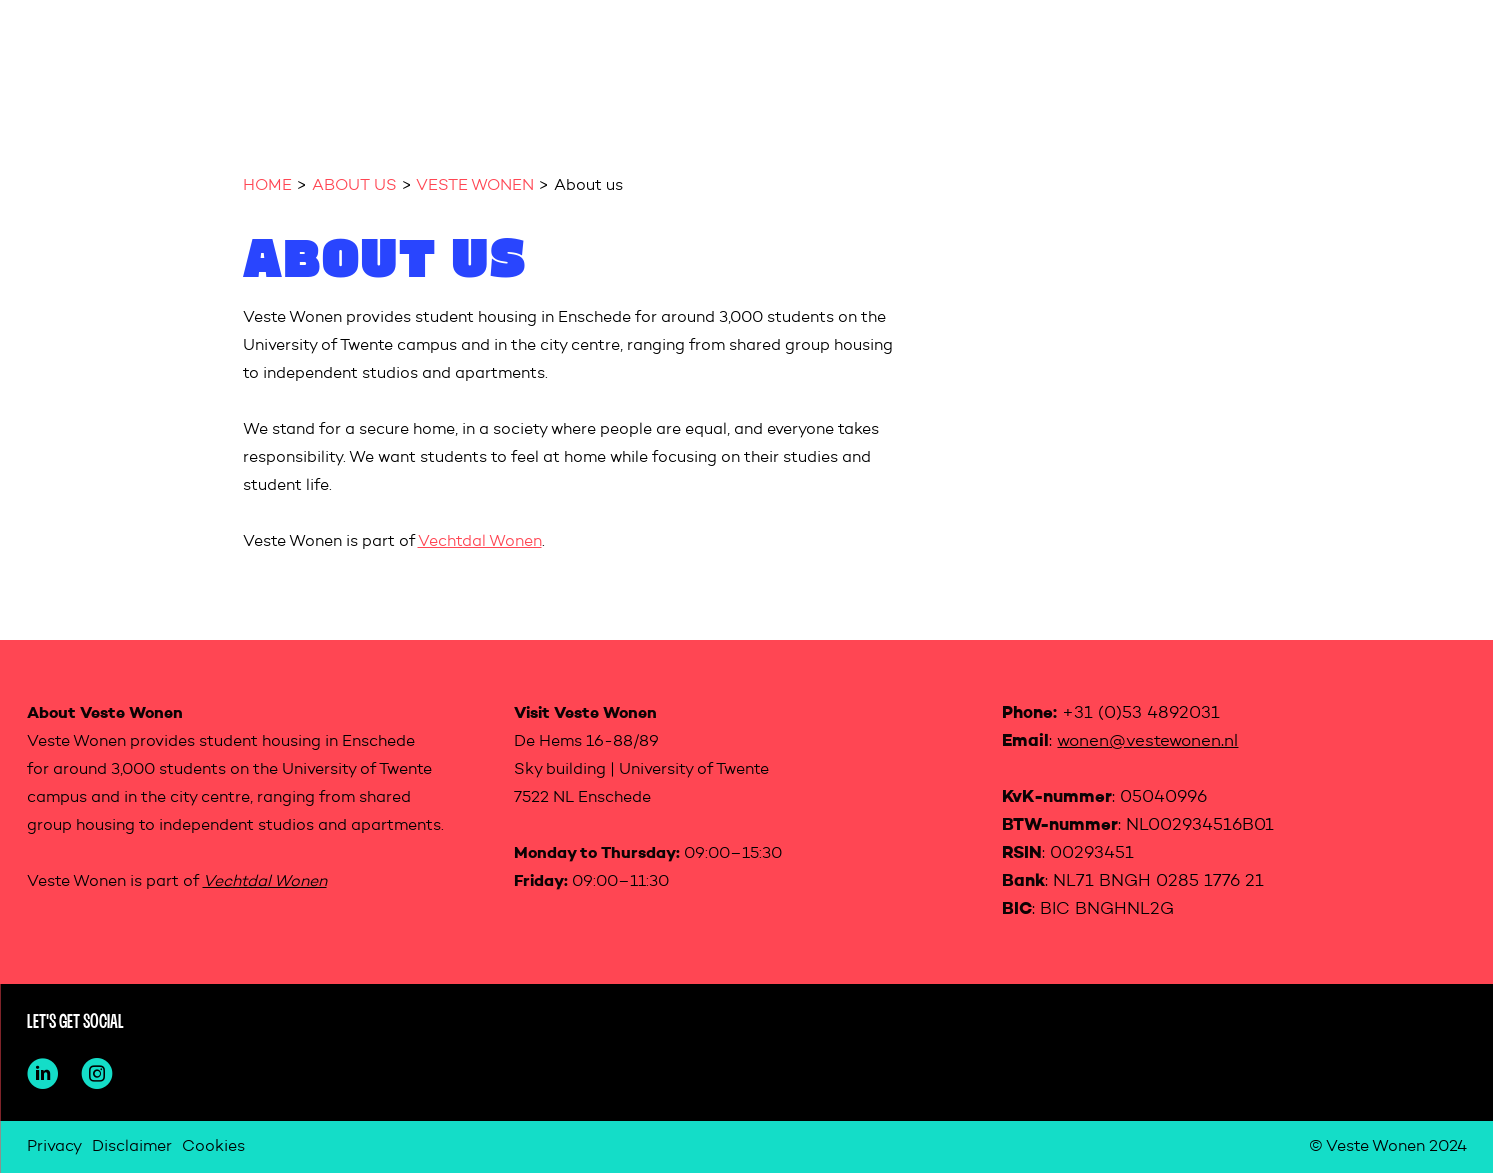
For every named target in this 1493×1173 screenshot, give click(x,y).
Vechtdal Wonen (480, 542)
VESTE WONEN (475, 186)
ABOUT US (354, 186)
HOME (267, 186)
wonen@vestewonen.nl (1147, 741)
